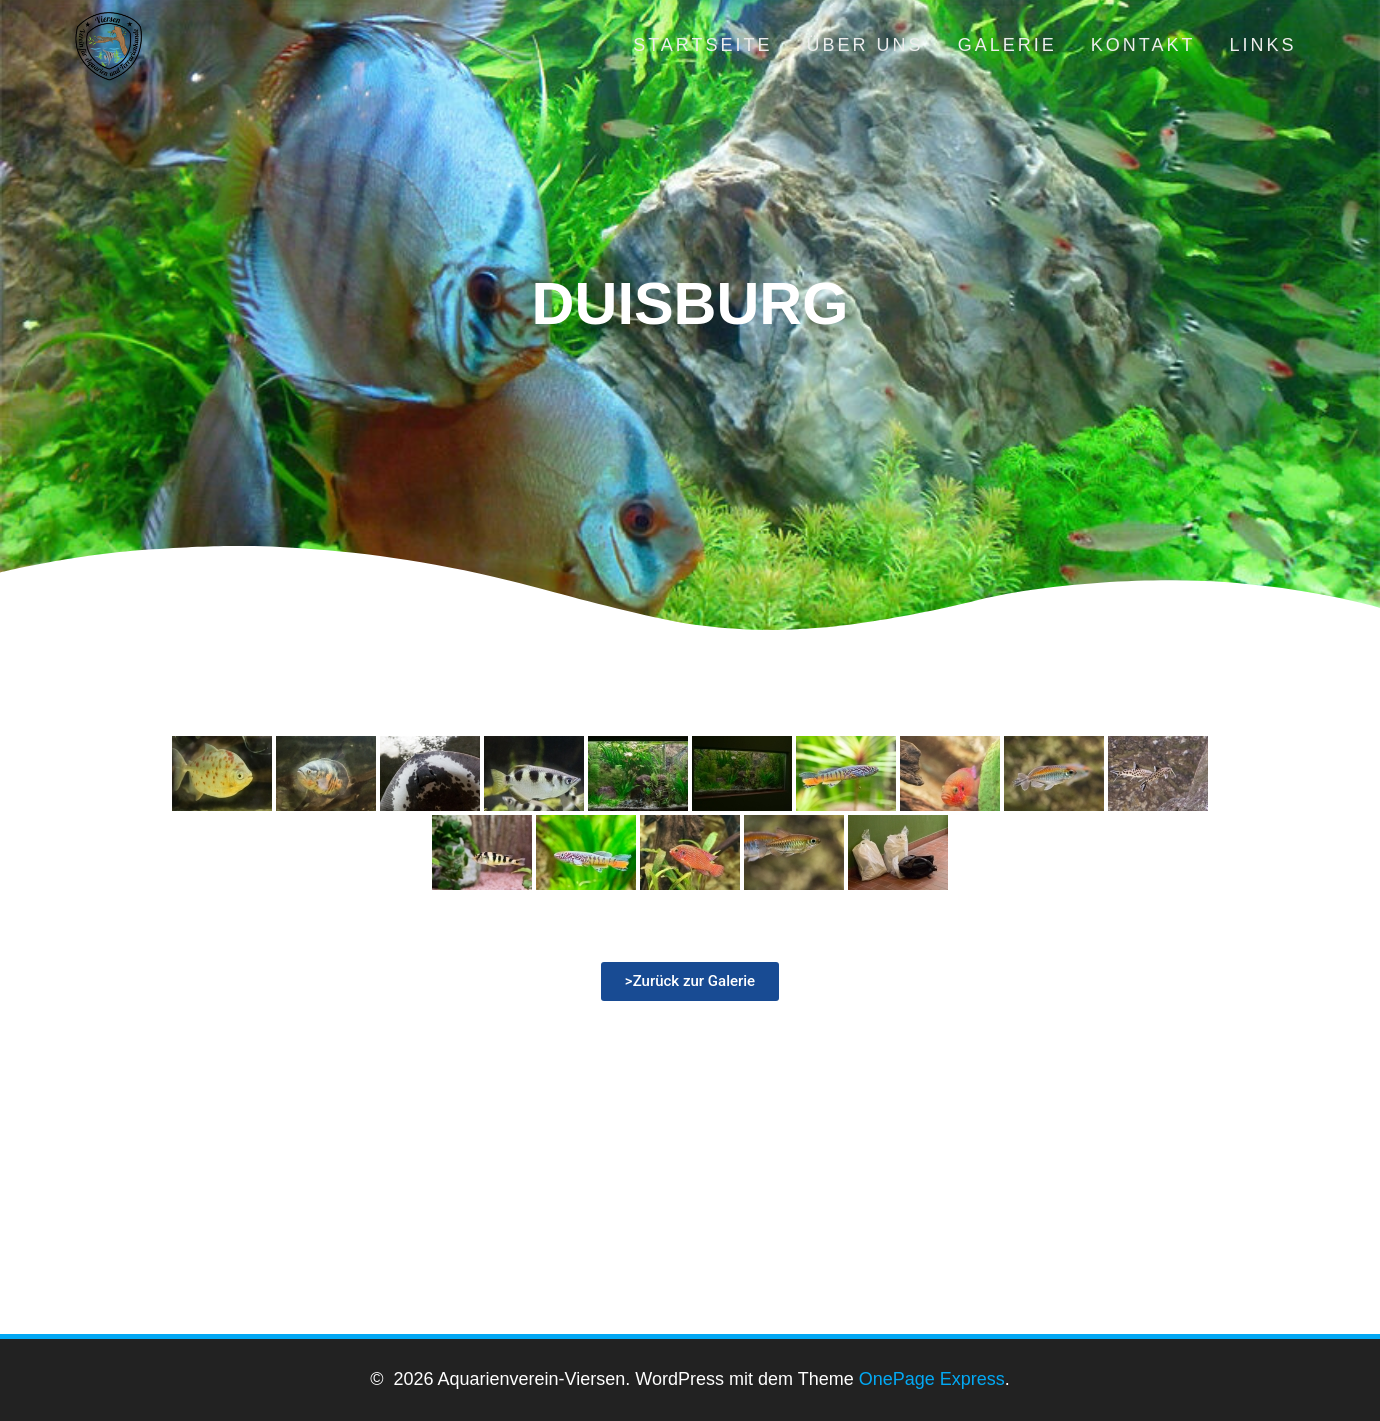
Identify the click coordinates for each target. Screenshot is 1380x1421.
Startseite (702, 45)
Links (1262, 45)
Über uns (865, 45)
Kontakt (1143, 45)
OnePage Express (932, 1379)
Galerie (1007, 45)
